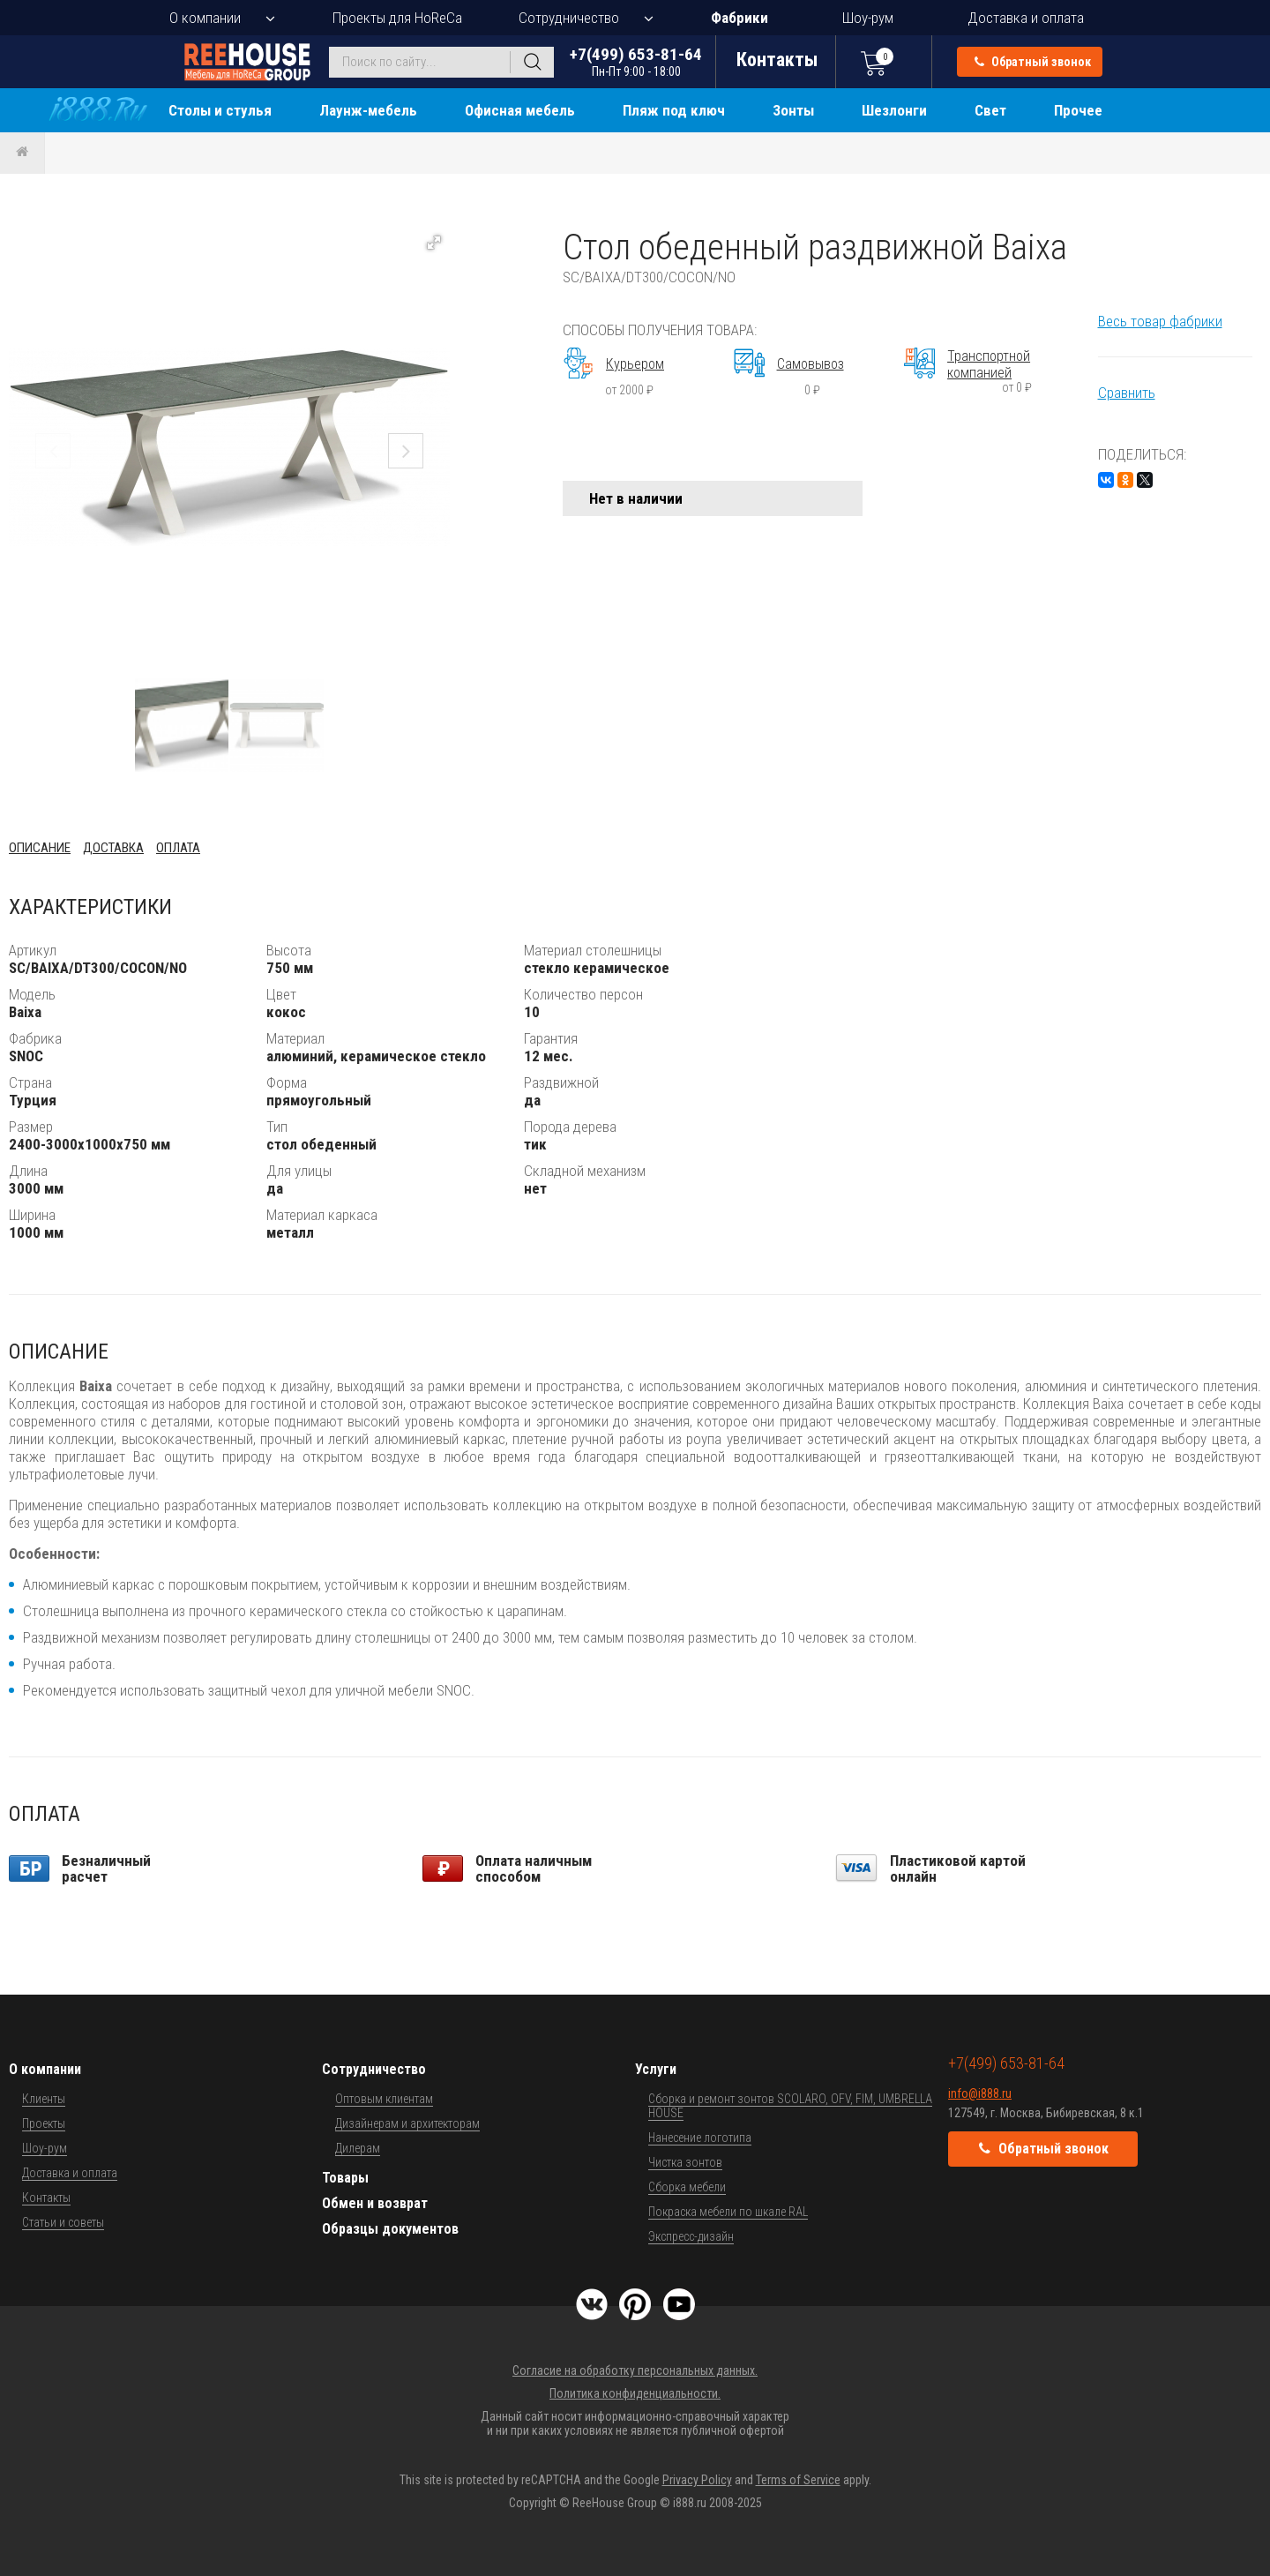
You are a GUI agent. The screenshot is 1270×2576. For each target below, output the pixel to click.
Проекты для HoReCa (397, 17)
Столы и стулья (220, 110)
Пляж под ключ (674, 110)
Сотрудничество (569, 17)
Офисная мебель (520, 110)
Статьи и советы (63, 2222)
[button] (434, 242)
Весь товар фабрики (1160, 321)
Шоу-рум (867, 17)
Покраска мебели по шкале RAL (728, 2212)
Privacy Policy (697, 2480)
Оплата (178, 848)
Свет (990, 110)
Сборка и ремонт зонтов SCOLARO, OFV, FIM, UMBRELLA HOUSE (790, 2106)
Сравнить (1126, 392)
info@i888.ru (980, 2093)
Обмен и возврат (375, 2203)
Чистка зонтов (685, 2162)
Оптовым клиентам (384, 2099)
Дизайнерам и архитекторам (407, 2123)
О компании (205, 17)
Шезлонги (894, 110)
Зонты (793, 110)
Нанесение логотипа (699, 2137)
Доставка (113, 848)
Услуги (655, 2069)
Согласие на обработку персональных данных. (635, 2370)
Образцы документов (390, 2228)
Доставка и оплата (1025, 17)
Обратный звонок (1033, 62)
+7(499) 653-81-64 (636, 61)
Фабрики (739, 17)
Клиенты (43, 2099)
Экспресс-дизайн (691, 2236)
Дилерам (357, 2148)
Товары (345, 2177)
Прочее (1078, 110)
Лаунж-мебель (368, 110)
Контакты (46, 2197)
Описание (40, 848)
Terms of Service (798, 2480)
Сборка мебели (687, 2187)
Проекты (43, 2123)
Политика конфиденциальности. (635, 2393)
